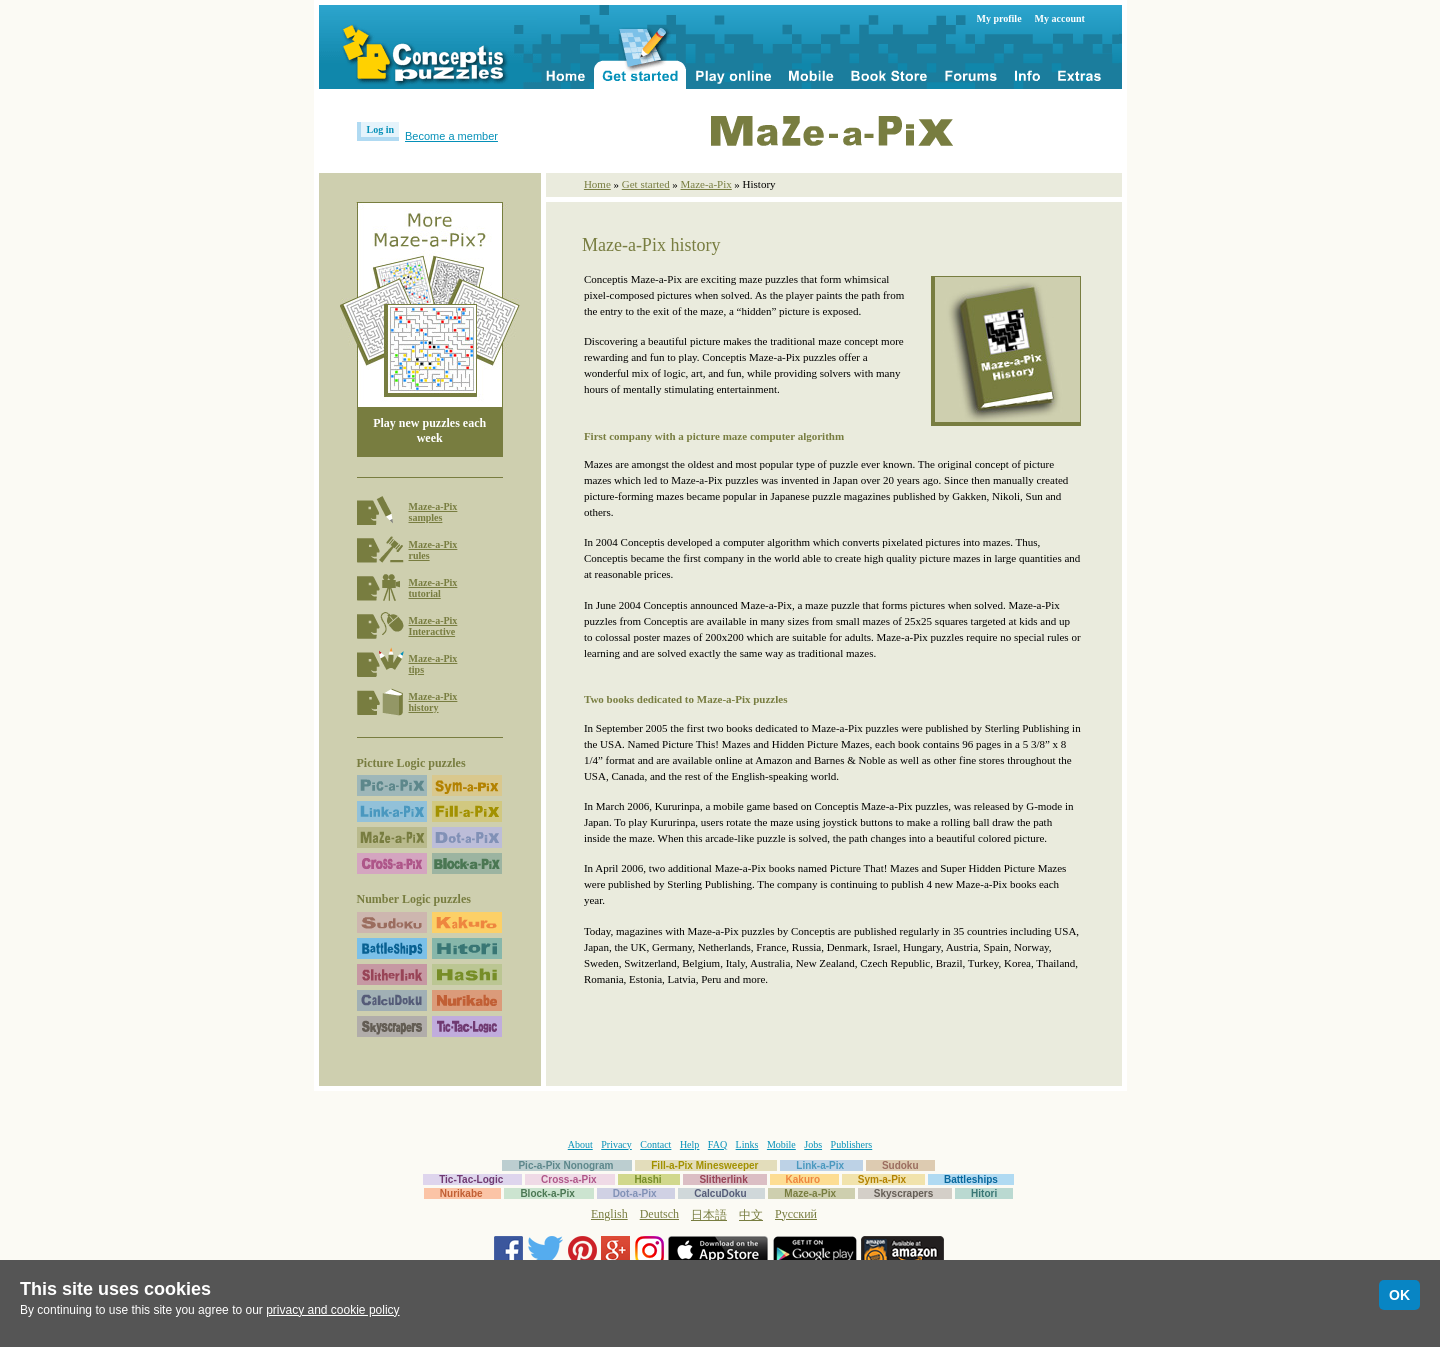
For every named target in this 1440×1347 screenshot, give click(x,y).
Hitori (984, 1193)
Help (689, 1144)
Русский (796, 1214)
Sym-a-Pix (882, 1179)
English (609, 1214)
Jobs (813, 1144)
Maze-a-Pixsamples (433, 512)
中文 (751, 1215)
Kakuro (803, 1179)
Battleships (971, 1179)
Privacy (616, 1144)
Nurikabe (461, 1193)
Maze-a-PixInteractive (433, 626)
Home (597, 184)
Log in (381, 129)
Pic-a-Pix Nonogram (565, 1165)
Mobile (781, 1144)
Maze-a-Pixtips (433, 664)
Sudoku (900, 1165)
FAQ (717, 1144)
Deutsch (659, 1214)
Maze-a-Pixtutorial (433, 588)
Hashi (647, 1179)
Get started (646, 184)
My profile (999, 18)
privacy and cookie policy (332, 1310)
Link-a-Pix (820, 1165)
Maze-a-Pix (705, 184)
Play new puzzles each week (429, 430)
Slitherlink (723, 1179)
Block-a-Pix (547, 1193)
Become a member (451, 136)
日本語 (709, 1215)
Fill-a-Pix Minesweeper (704, 1165)
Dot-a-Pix (635, 1193)
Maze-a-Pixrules (433, 550)
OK (1399, 1295)
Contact (655, 1144)
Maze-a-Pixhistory (433, 702)
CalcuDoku (720, 1193)
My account (1060, 18)
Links (747, 1144)
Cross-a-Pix (569, 1179)
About (580, 1144)
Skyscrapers (904, 1193)
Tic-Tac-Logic (471, 1179)
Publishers (852, 1144)
